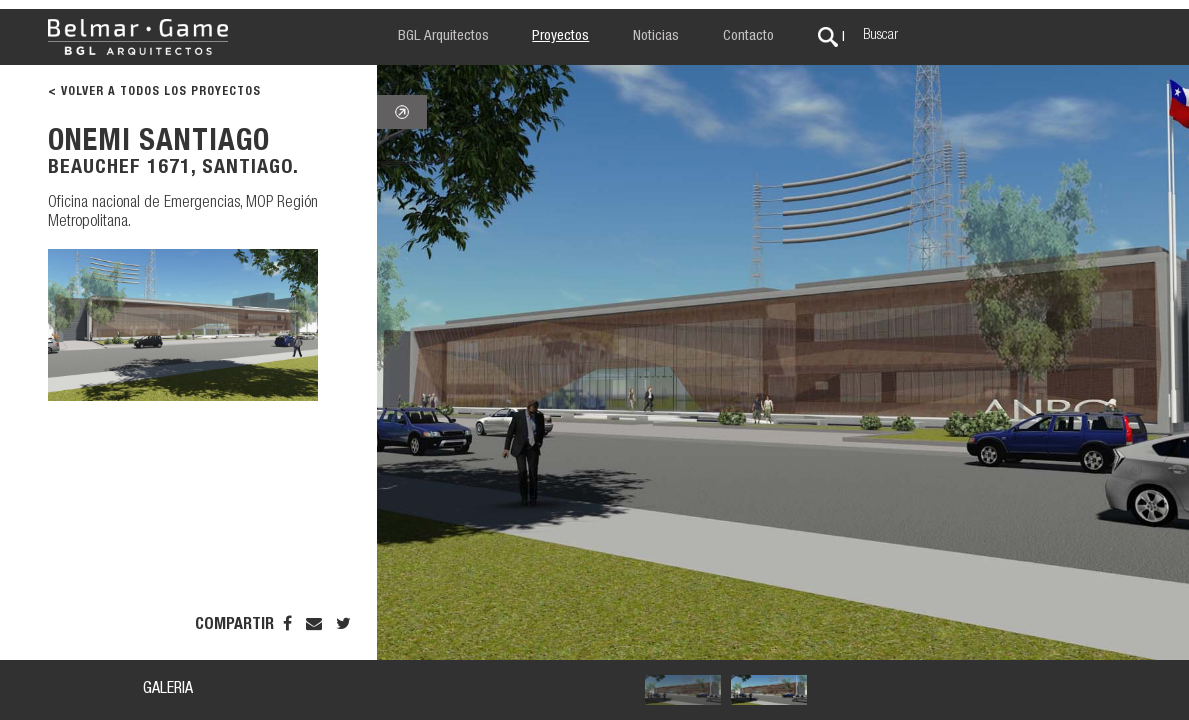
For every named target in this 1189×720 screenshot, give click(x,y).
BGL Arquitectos (443, 36)
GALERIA (168, 690)
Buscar (880, 36)
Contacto (748, 36)
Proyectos (560, 36)
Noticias (656, 36)
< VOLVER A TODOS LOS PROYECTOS (154, 92)
